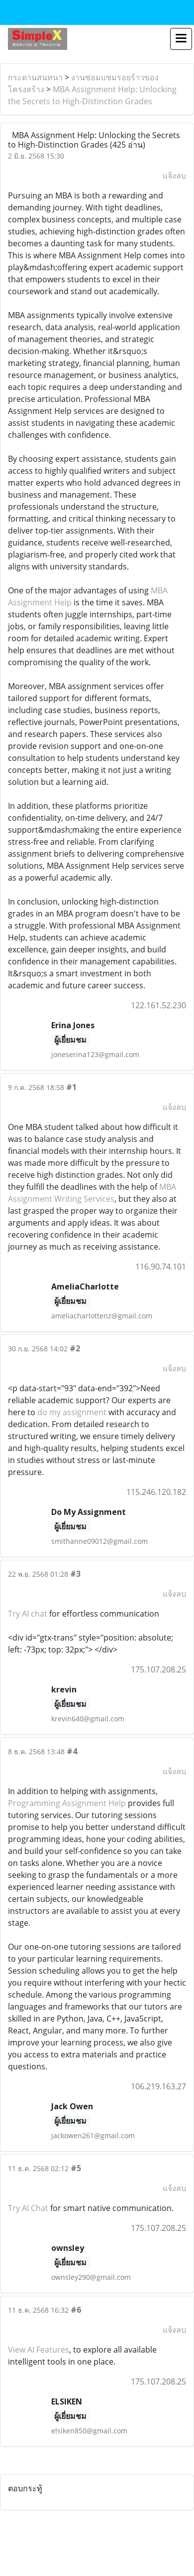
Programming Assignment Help (67, 1803)
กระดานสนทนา (35, 77)
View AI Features (38, 2349)
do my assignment (71, 1412)
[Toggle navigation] (181, 39)
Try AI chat (27, 1613)
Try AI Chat (28, 2208)
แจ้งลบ (174, 175)
